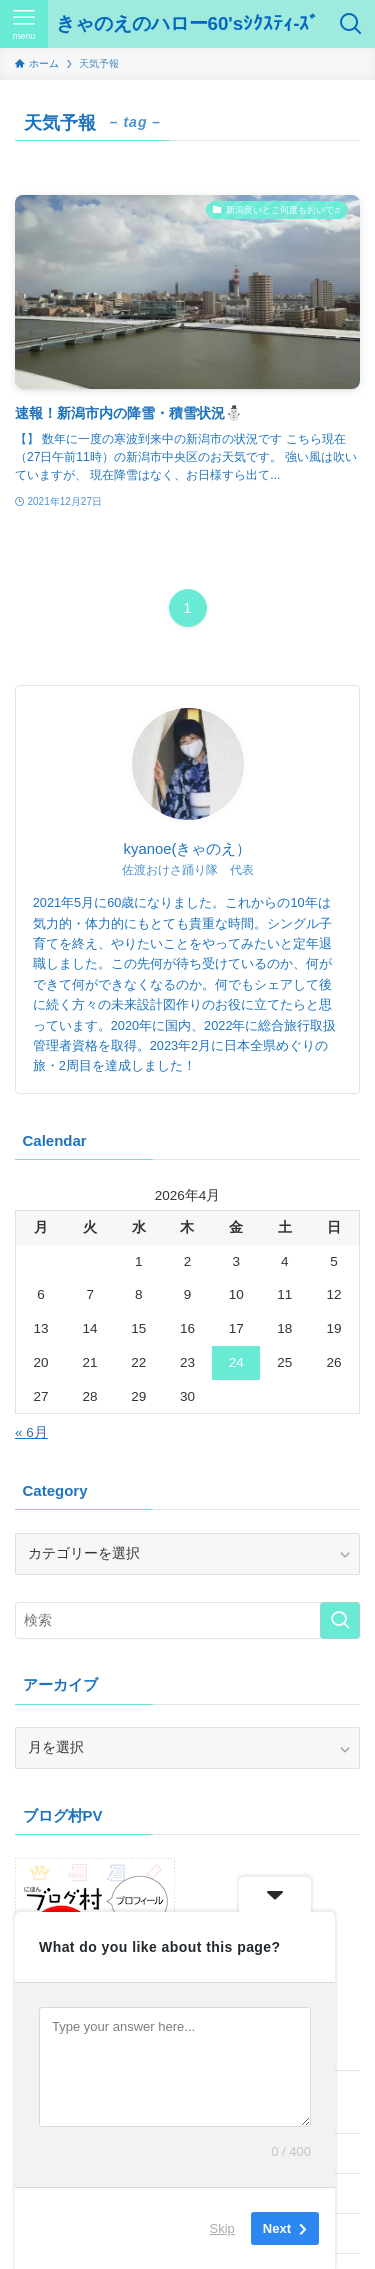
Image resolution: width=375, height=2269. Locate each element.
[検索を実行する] (340, 1620)
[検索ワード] (187, 1620)
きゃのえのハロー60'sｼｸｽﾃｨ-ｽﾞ (188, 24)
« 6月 (31, 1432)
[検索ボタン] (351, 24)
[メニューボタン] (24, 24)
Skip (222, 2228)
